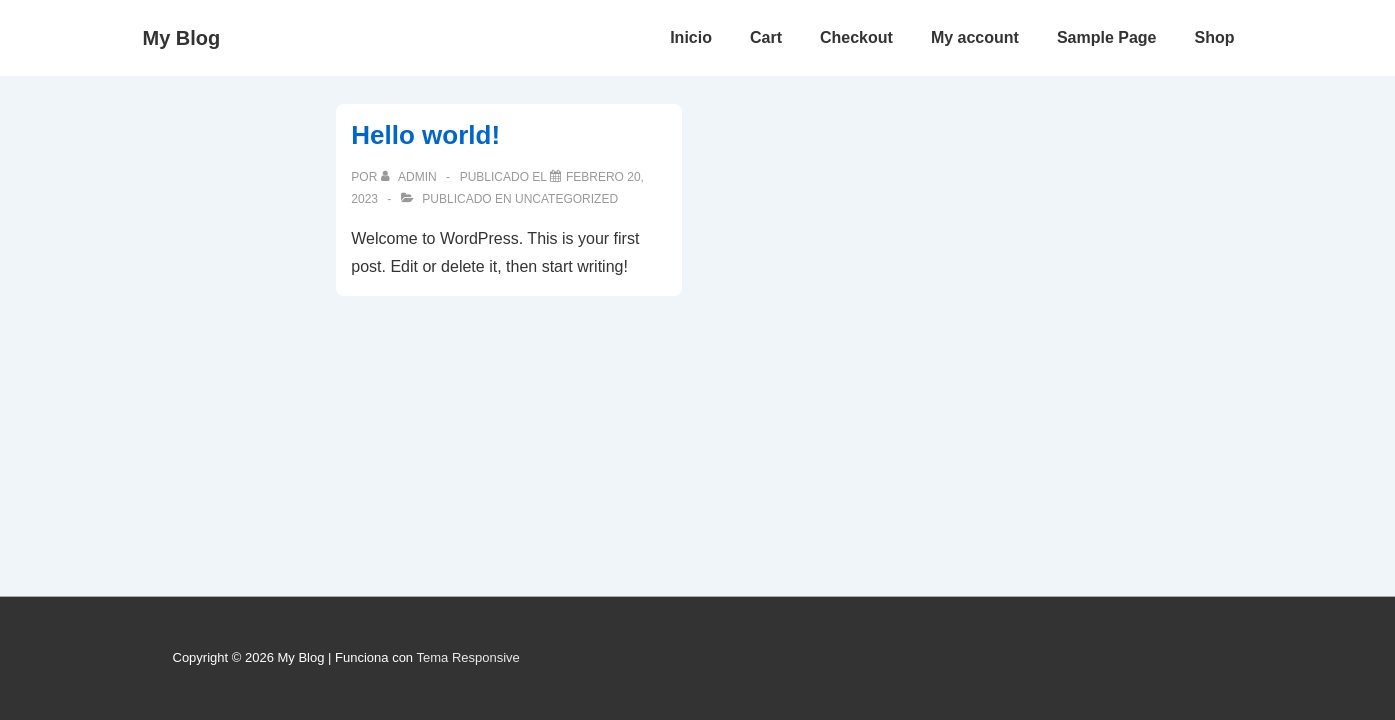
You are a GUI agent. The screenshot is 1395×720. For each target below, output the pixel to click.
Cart (766, 37)
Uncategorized (566, 199)
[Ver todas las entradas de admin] (410, 177)
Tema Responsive (467, 657)
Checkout (856, 37)
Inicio (691, 37)
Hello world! (425, 135)
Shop (1215, 37)
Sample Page (1107, 37)
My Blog (182, 38)
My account (975, 37)
